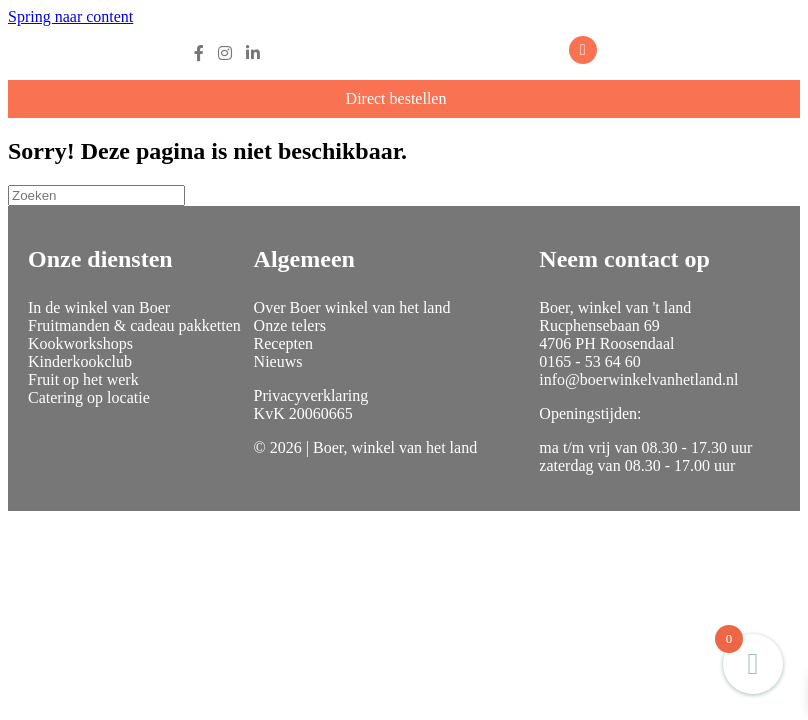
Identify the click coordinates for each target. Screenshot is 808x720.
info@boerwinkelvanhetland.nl (638, 379)
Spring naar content (70, 16)
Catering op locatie (89, 397)
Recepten (284, 343)
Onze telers (290, 325)
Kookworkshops (80, 343)
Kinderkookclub (80, 361)
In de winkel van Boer (99, 307)
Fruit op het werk (83, 379)
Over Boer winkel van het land (352, 307)
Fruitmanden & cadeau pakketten (134, 325)
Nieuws (278, 361)
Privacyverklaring (311, 395)
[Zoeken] (96, 195)
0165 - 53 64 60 (589, 361)
